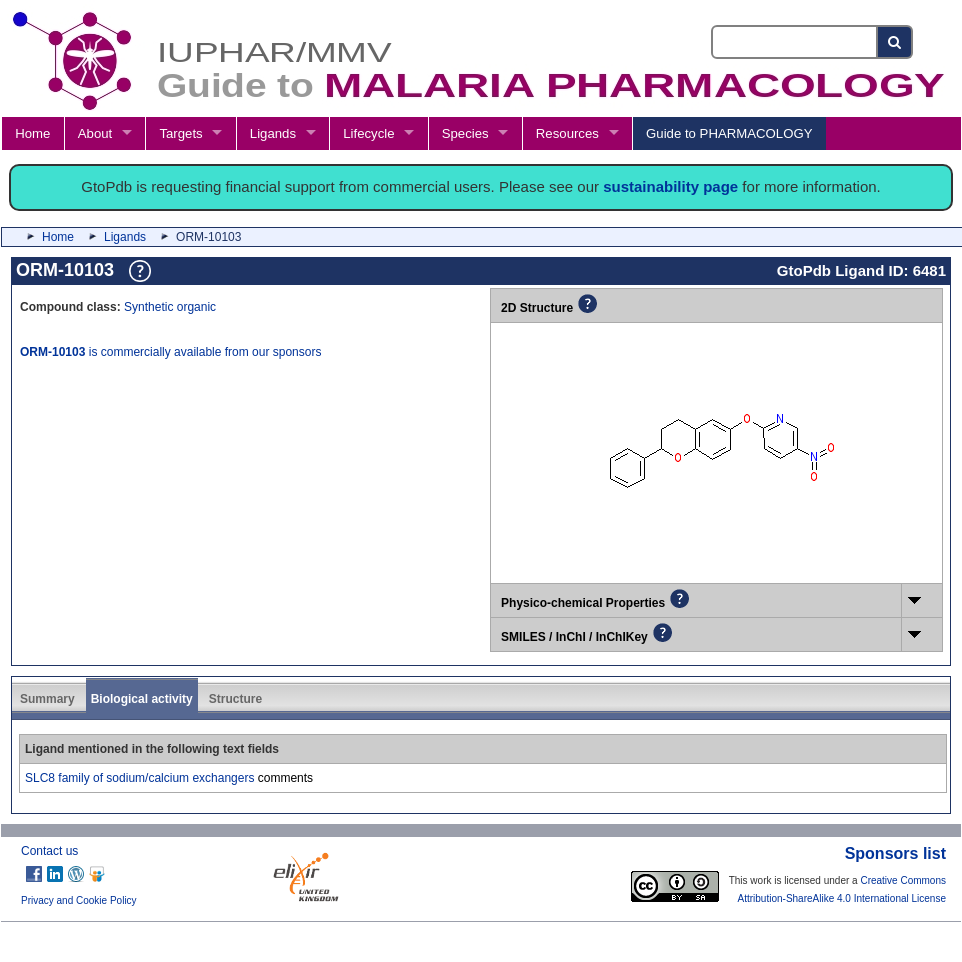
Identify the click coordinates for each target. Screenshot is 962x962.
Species (465, 133)
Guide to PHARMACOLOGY (729, 133)
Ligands (273, 133)
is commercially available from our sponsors (170, 352)
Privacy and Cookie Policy (79, 900)
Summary (47, 699)
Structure (235, 699)
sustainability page (670, 186)
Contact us (49, 851)
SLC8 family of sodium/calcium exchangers (139, 778)
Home (32, 133)
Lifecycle (368, 133)
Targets (180, 133)
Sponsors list (895, 853)
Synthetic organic (170, 307)
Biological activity (142, 699)
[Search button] (895, 42)
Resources (567, 133)
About (95, 133)
